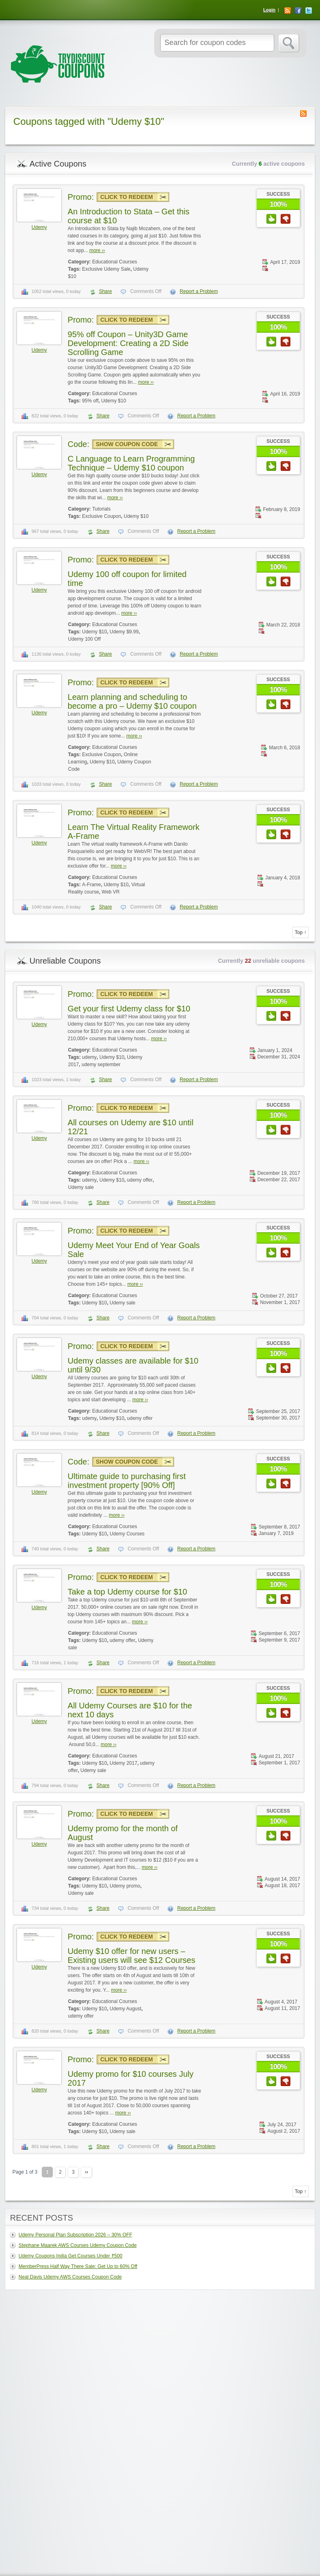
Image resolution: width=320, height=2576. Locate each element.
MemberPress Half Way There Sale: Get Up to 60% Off (78, 2266)
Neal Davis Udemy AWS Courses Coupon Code (70, 2277)
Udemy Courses (127, 1534)
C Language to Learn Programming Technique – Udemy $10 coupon (131, 463)
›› (86, 2172)
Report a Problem (199, 291)
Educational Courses (114, 262)
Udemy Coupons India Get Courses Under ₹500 (70, 2256)
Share (105, 291)
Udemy (39, 227)
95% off (90, 401)
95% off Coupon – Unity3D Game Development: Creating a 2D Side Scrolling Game (128, 343)
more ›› (97, 250)
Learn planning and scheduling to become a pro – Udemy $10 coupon (132, 701)
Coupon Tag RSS (303, 113)
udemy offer (139, 1180)
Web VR (111, 892)
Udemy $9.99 (124, 632)
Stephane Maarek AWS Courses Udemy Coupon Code (78, 2245)
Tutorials (101, 509)
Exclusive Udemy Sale (106, 269)
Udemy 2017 (123, 1763)
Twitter (308, 10)
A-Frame (91, 884)
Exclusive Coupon (101, 516)
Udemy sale (81, 1187)
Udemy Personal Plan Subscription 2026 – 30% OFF (75, 2235)
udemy (89, 1057)
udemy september (101, 1064)
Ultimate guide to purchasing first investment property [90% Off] (127, 1481)
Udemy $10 (113, 401)
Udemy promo (125, 1886)
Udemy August (125, 2009)
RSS (287, 10)
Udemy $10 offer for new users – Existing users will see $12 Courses (131, 1956)
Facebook (298, 10)
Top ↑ (301, 932)
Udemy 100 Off (84, 639)
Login (269, 9)
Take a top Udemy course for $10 (127, 1591)
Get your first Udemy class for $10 (129, 1008)
